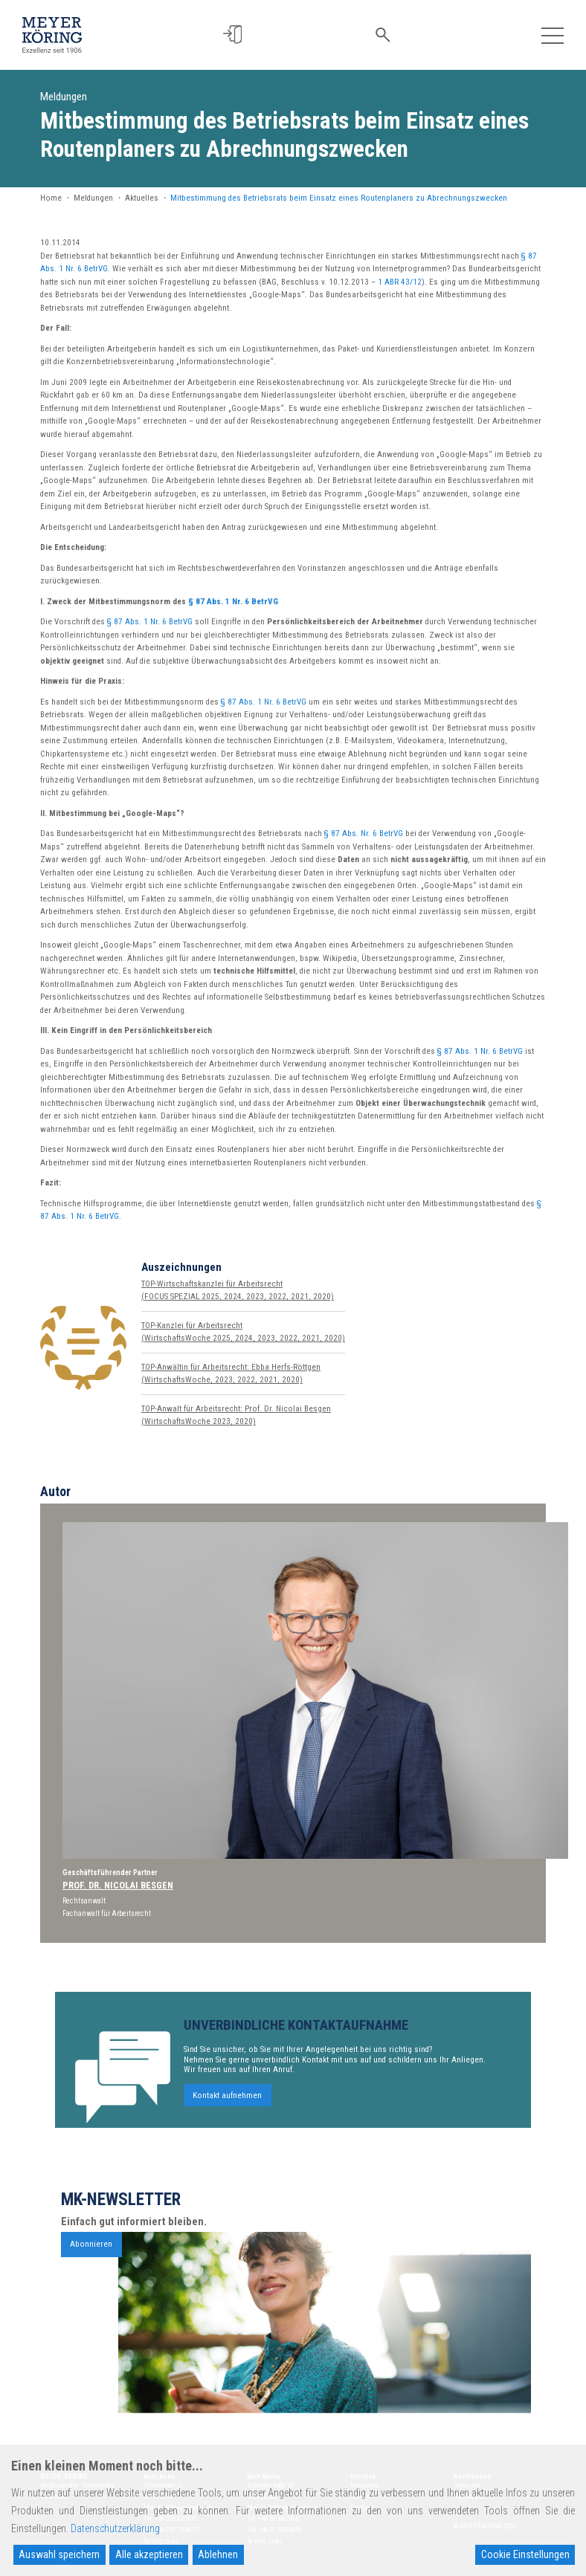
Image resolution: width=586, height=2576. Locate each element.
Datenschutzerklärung (115, 2528)
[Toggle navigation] (552, 34)
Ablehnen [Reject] (218, 2554)
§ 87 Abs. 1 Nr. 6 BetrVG (233, 601)
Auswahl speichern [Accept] (59, 2554)
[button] (237, 34)
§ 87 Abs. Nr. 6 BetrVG (363, 833)
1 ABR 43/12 (400, 282)
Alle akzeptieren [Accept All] (149, 2554)
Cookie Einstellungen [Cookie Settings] (525, 2554)
